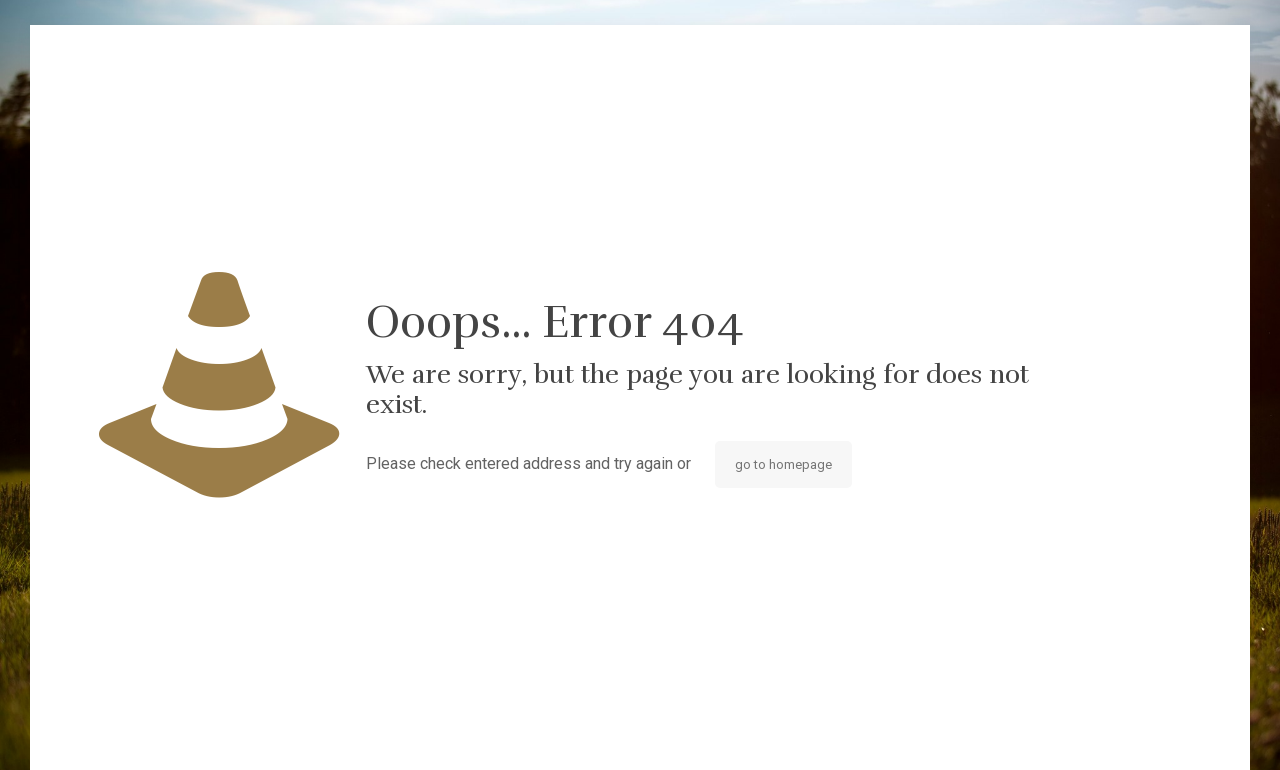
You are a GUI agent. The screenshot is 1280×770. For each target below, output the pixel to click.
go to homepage (783, 464)
